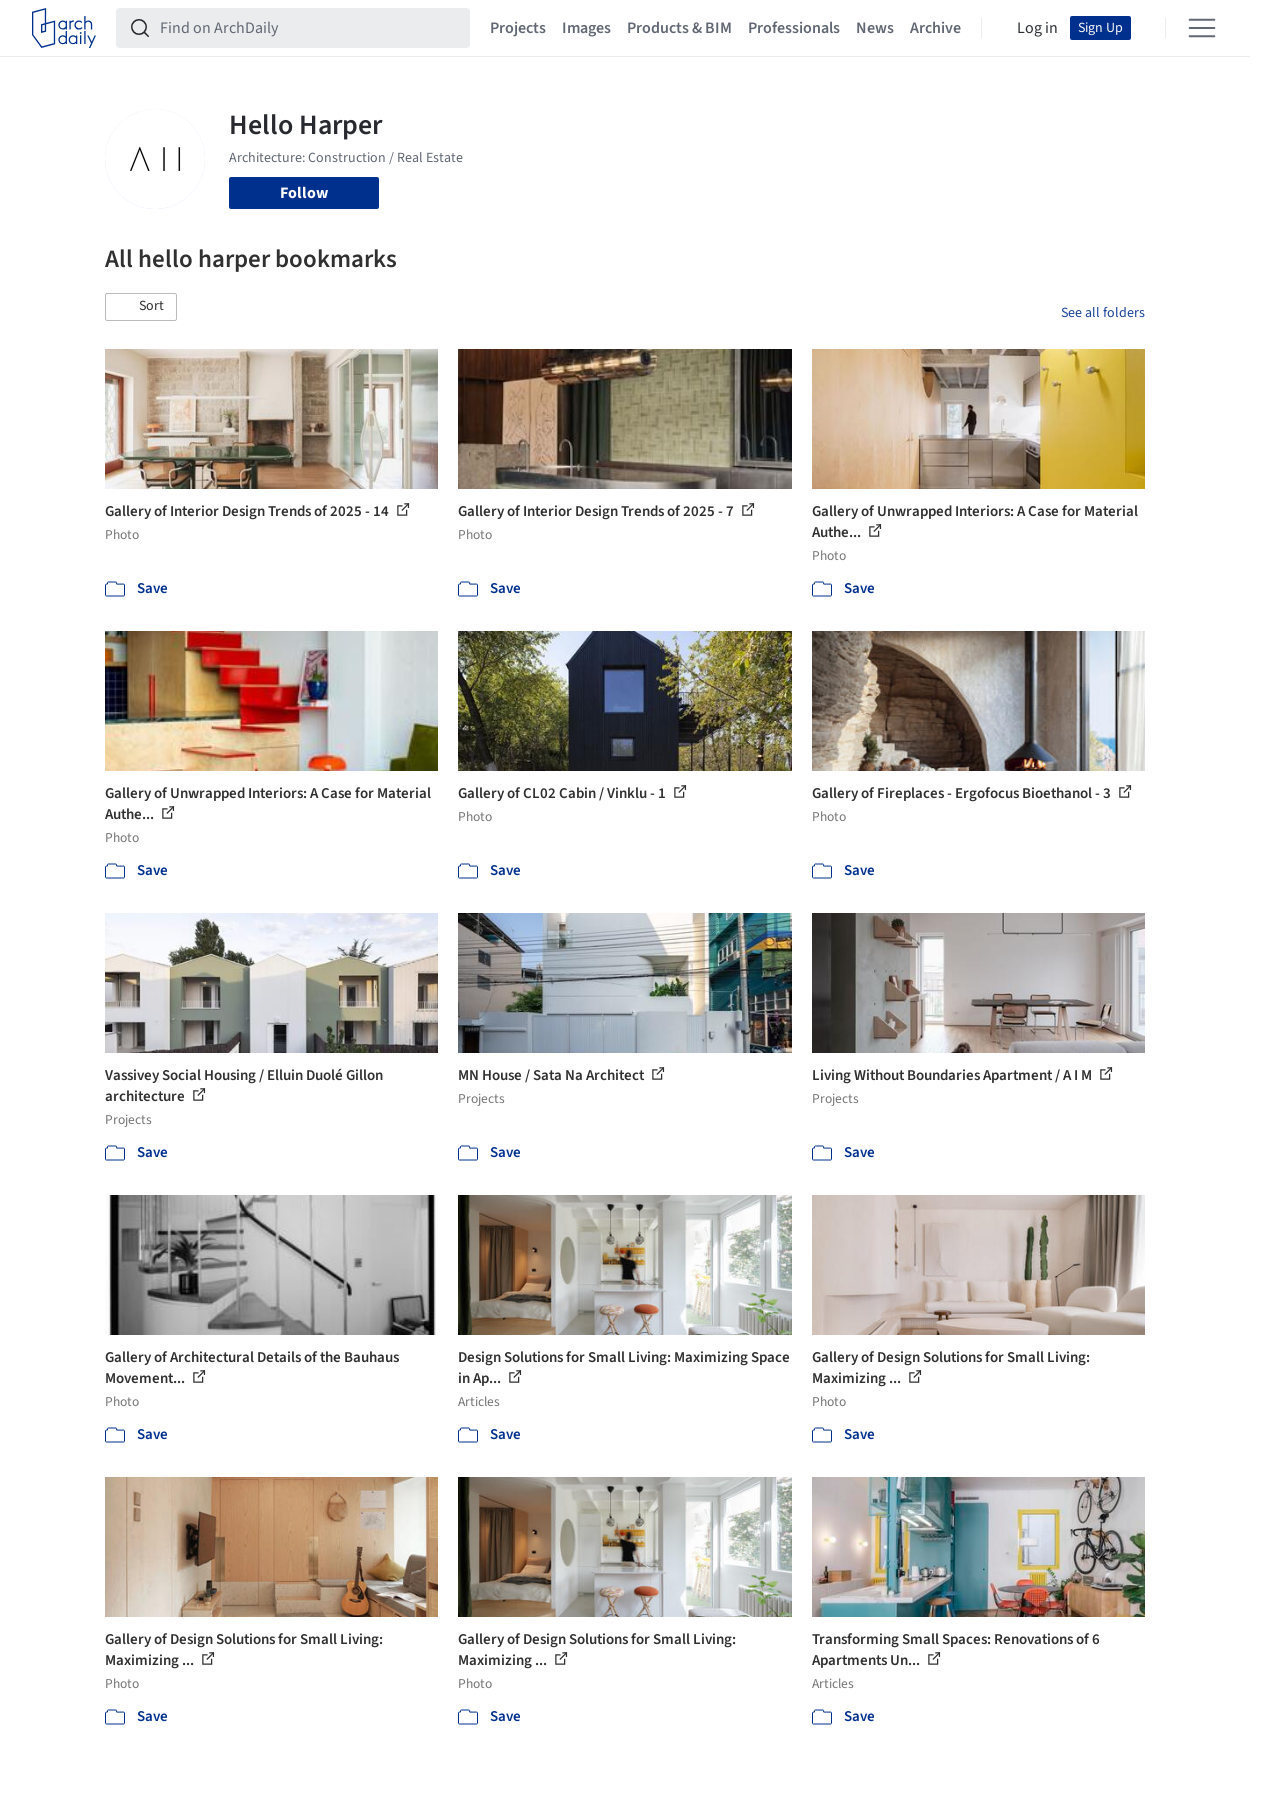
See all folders (1103, 313)
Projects (518, 28)
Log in (1037, 28)
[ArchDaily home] (64, 28)
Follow (304, 193)
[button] (141, 307)
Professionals (794, 28)
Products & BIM (679, 28)
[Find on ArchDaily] (309, 28)
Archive (935, 28)
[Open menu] (1202, 28)
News (875, 28)
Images (586, 28)
